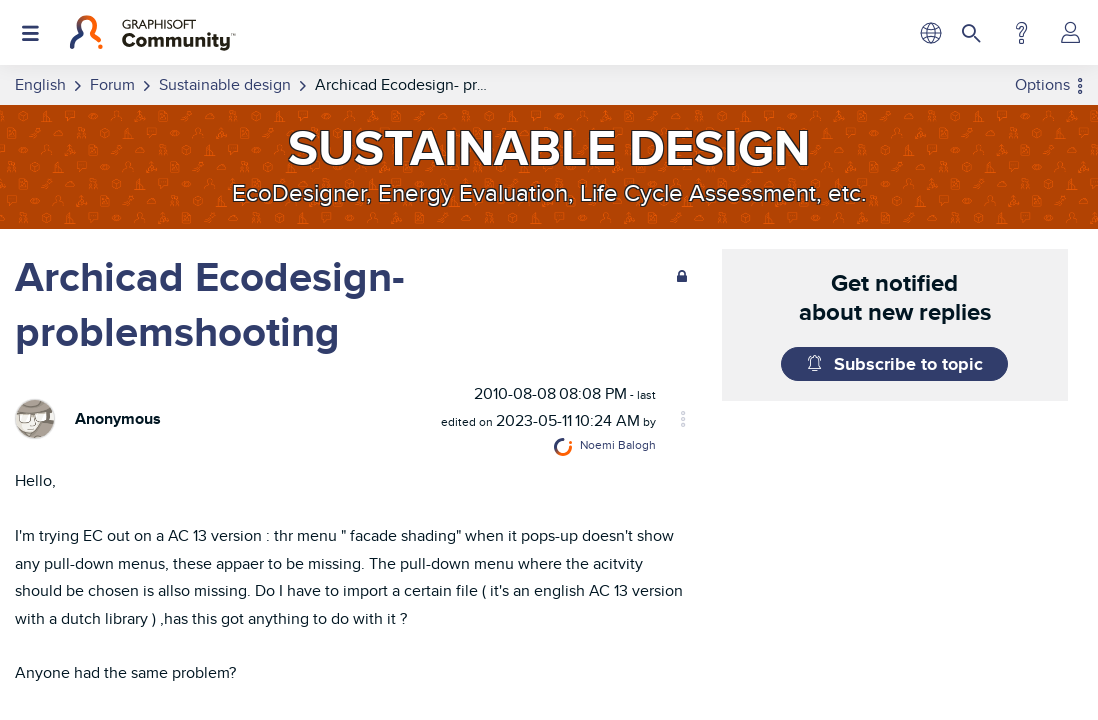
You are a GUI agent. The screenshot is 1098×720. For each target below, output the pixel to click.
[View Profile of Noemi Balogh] (618, 444)
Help (1021, 33)
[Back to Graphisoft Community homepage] (152, 33)
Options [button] (1042, 84)
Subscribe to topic (908, 364)
